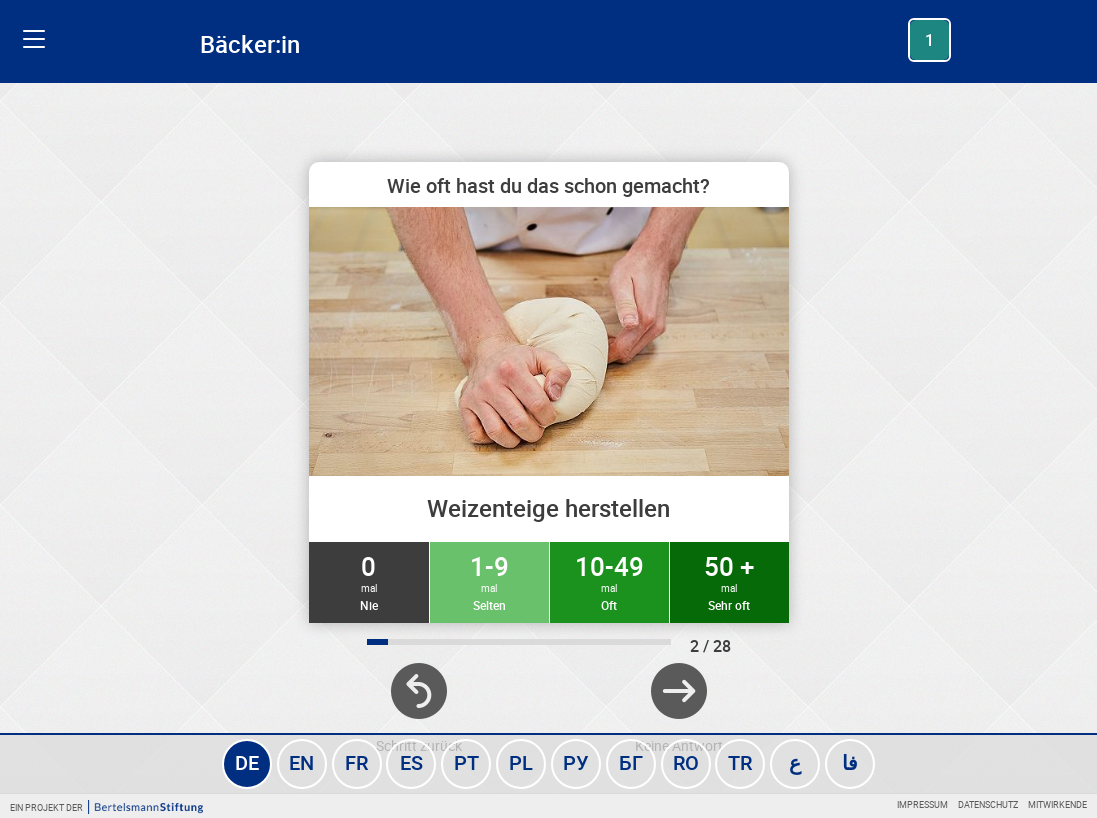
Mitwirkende (1057, 804)
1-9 (489, 581)
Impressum (922, 804)
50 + (729, 581)
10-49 (609, 581)
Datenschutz (988, 804)
